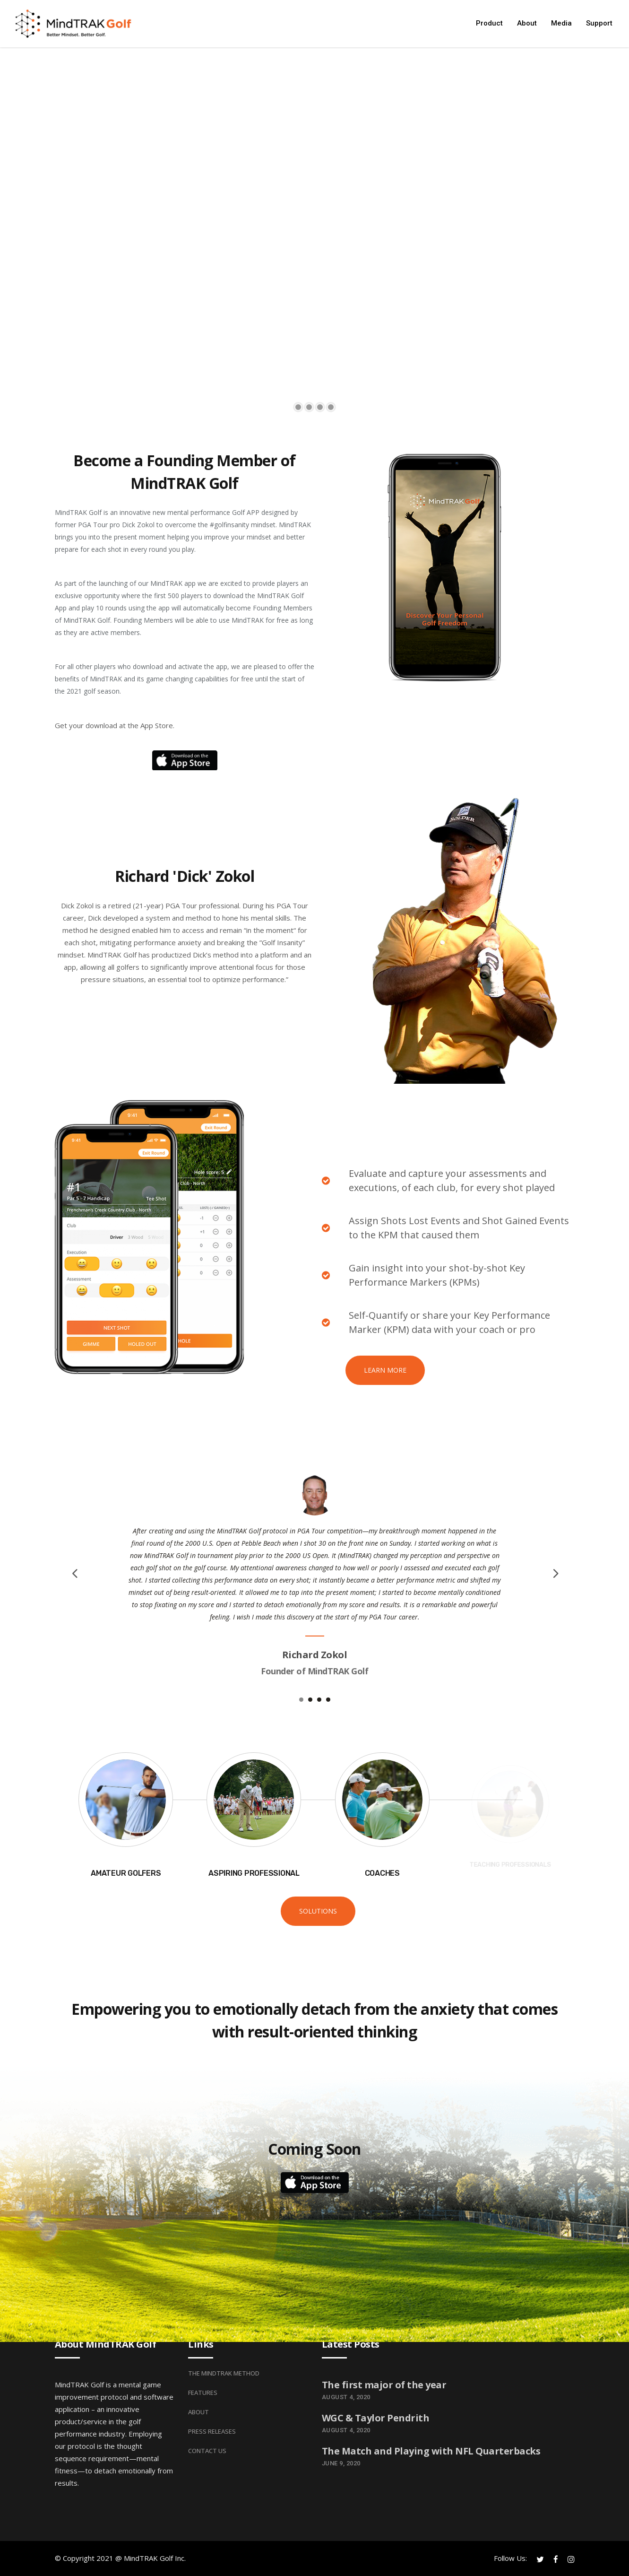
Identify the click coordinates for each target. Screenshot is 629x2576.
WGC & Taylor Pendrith (376, 2417)
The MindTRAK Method (223, 2373)
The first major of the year (384, 2384)
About (198, 2412)
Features (202, 2392)
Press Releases (212, 2431)
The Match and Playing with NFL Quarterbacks (431, 2451)
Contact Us (207, 2450)
